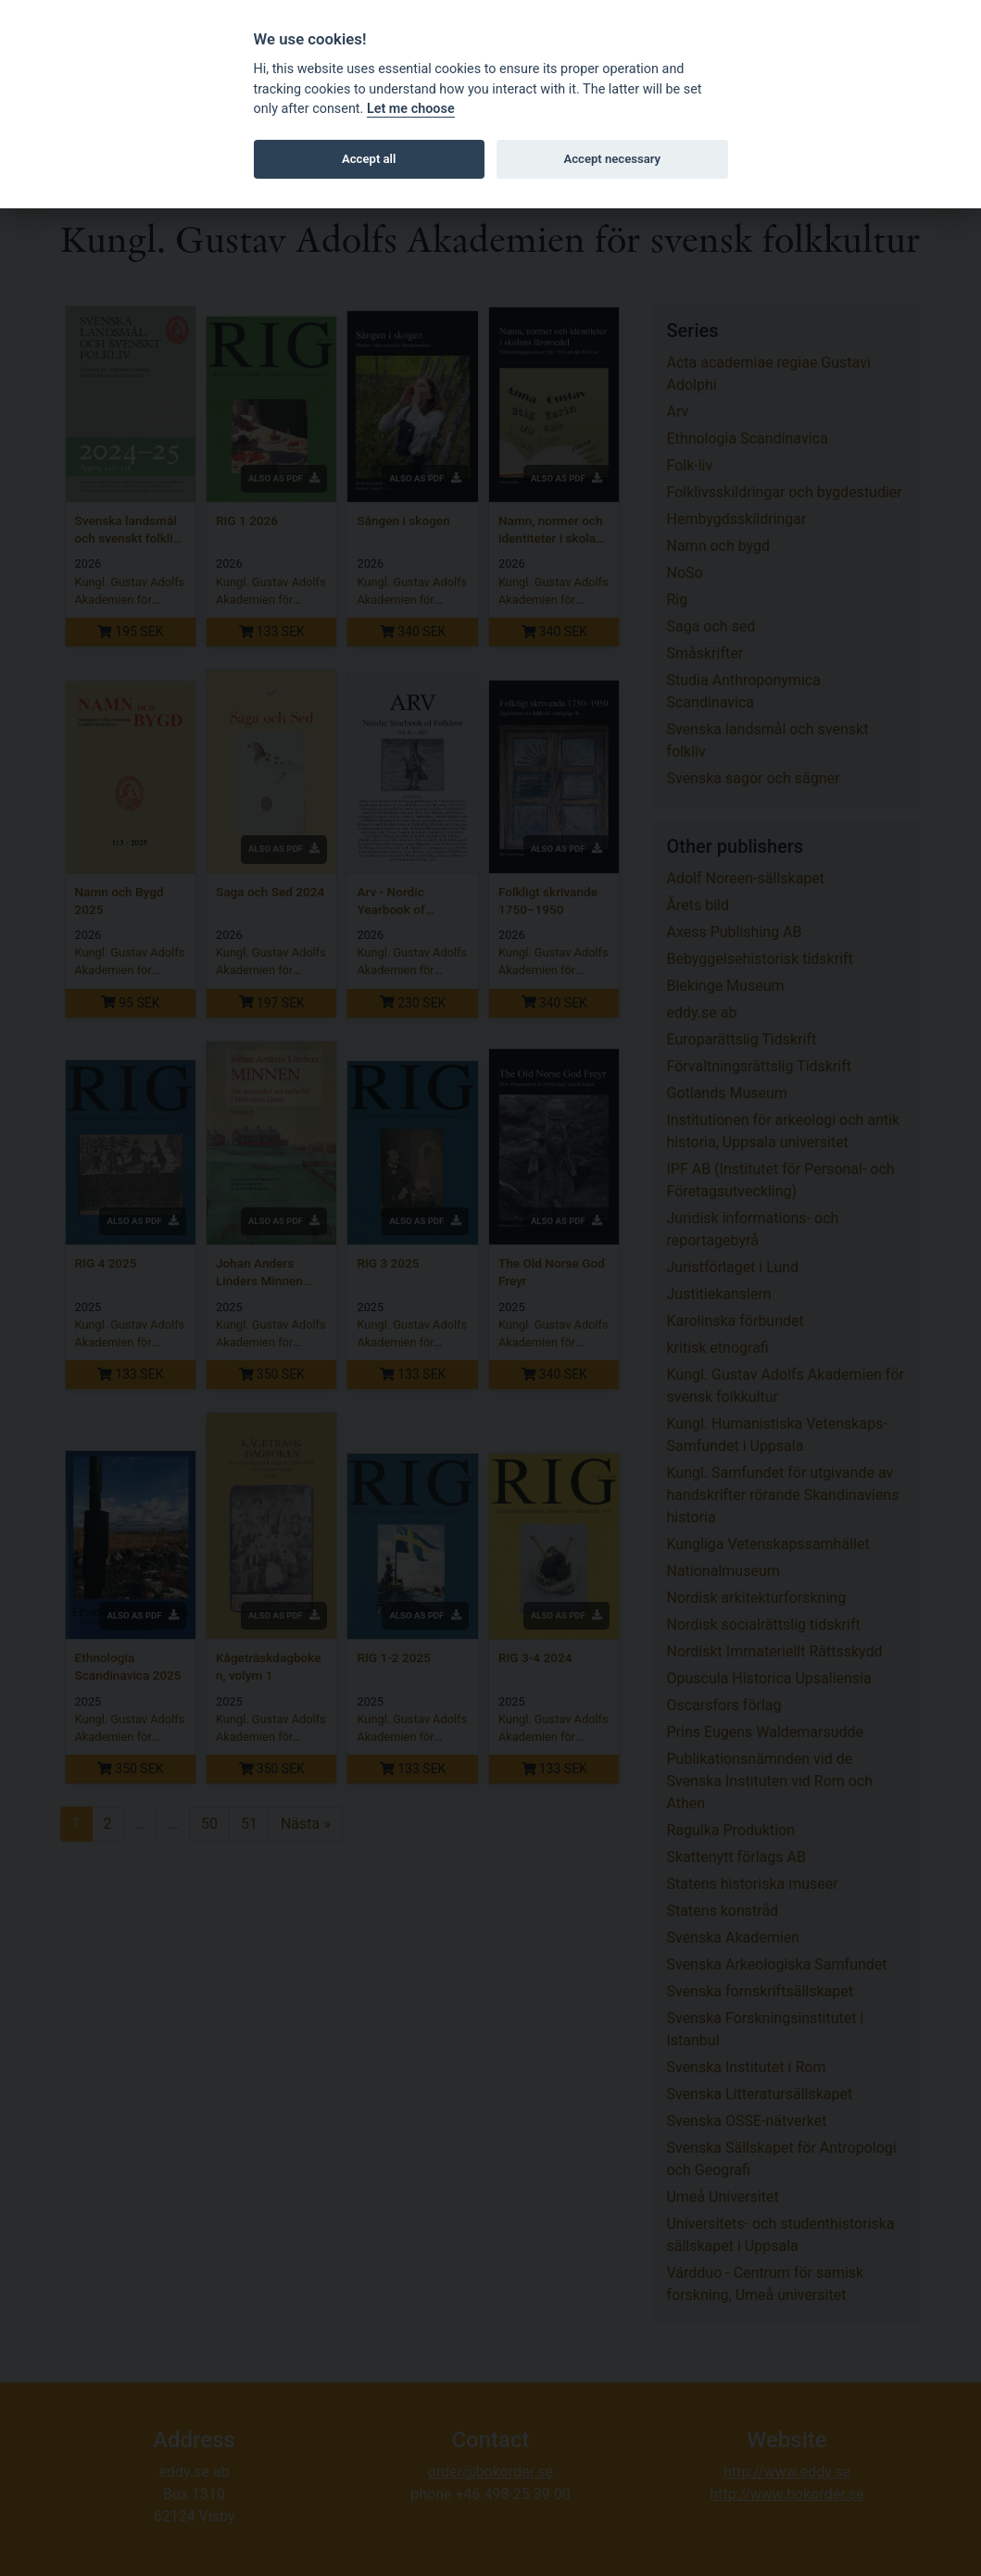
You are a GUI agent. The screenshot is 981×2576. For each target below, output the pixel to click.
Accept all (369, 159)
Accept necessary (611, 159)
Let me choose (411, 109)
